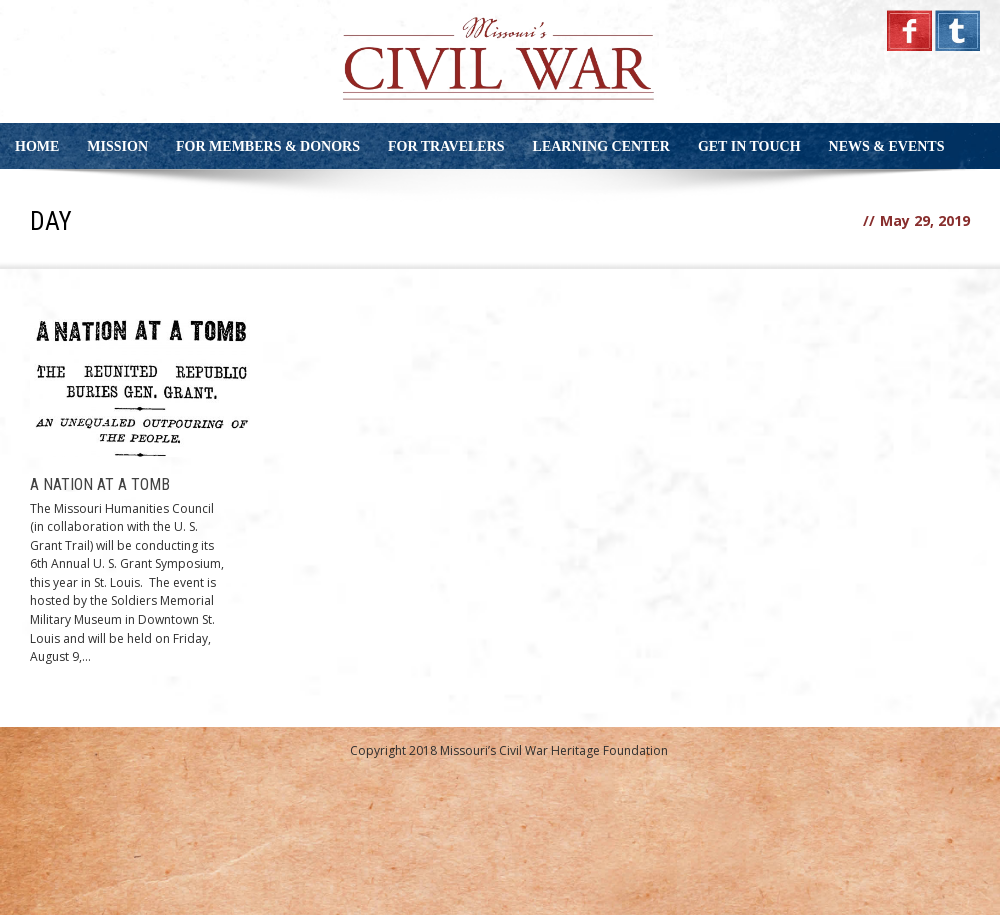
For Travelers (446, 146)
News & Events (887, 146)
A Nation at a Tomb (100, 484)
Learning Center (601, 146)
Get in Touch (749, 146)
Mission (117, 146)
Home (37, 146)
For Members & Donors (268, 146)
